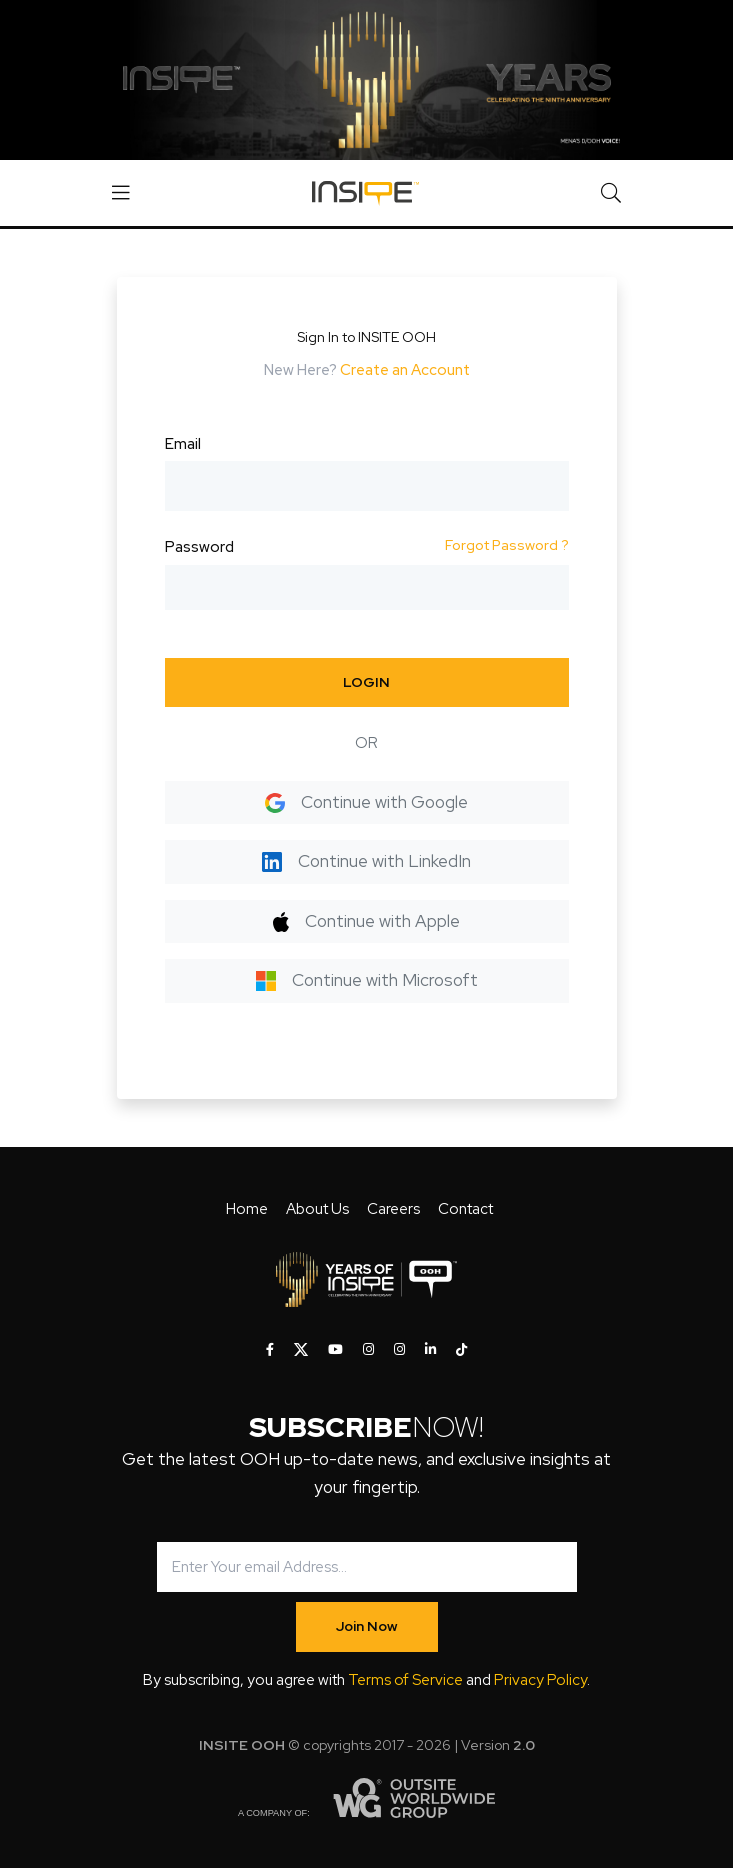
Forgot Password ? (507, 545)
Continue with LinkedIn (366, 861)
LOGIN (366, 682)
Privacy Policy (540, 1680)
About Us (317, 1209)
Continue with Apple (366, 921)
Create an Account (405, 370)
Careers (393, 1209)
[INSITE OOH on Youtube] (335, 1350)
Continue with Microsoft (367, 980)
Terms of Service (405, 1680)
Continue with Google (366, 802)
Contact (465, 1209)
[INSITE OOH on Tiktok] (461, 1350)
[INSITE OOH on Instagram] (368, 1350)
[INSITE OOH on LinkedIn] (430, 1350)
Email (183, 444)
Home (247, 1209)
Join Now (367, 1626)
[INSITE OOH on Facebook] (270, 1350)
